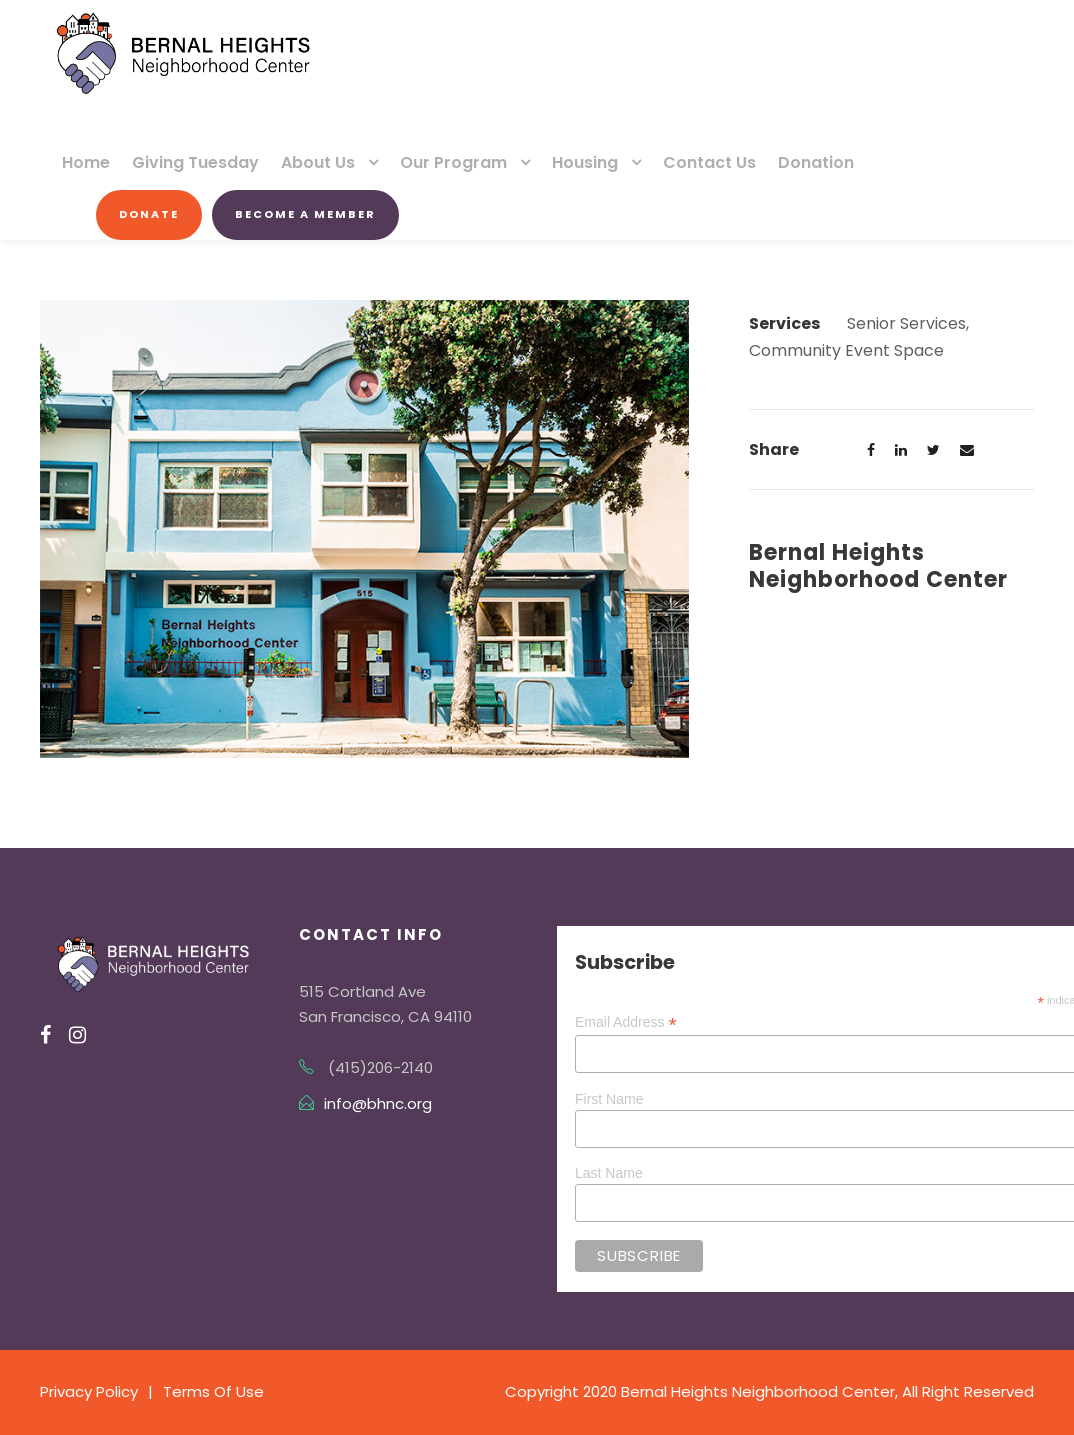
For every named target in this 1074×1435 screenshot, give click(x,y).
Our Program (453, 162)
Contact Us (709, 162)
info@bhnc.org (378, 1103)
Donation (816, 162)
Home (86, 162)
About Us (318, 162)
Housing (585, 162)
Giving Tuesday (195, 162)
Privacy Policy (89, 1391)
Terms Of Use (213, 1391)
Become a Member (305, 214)
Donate (149, 214)
